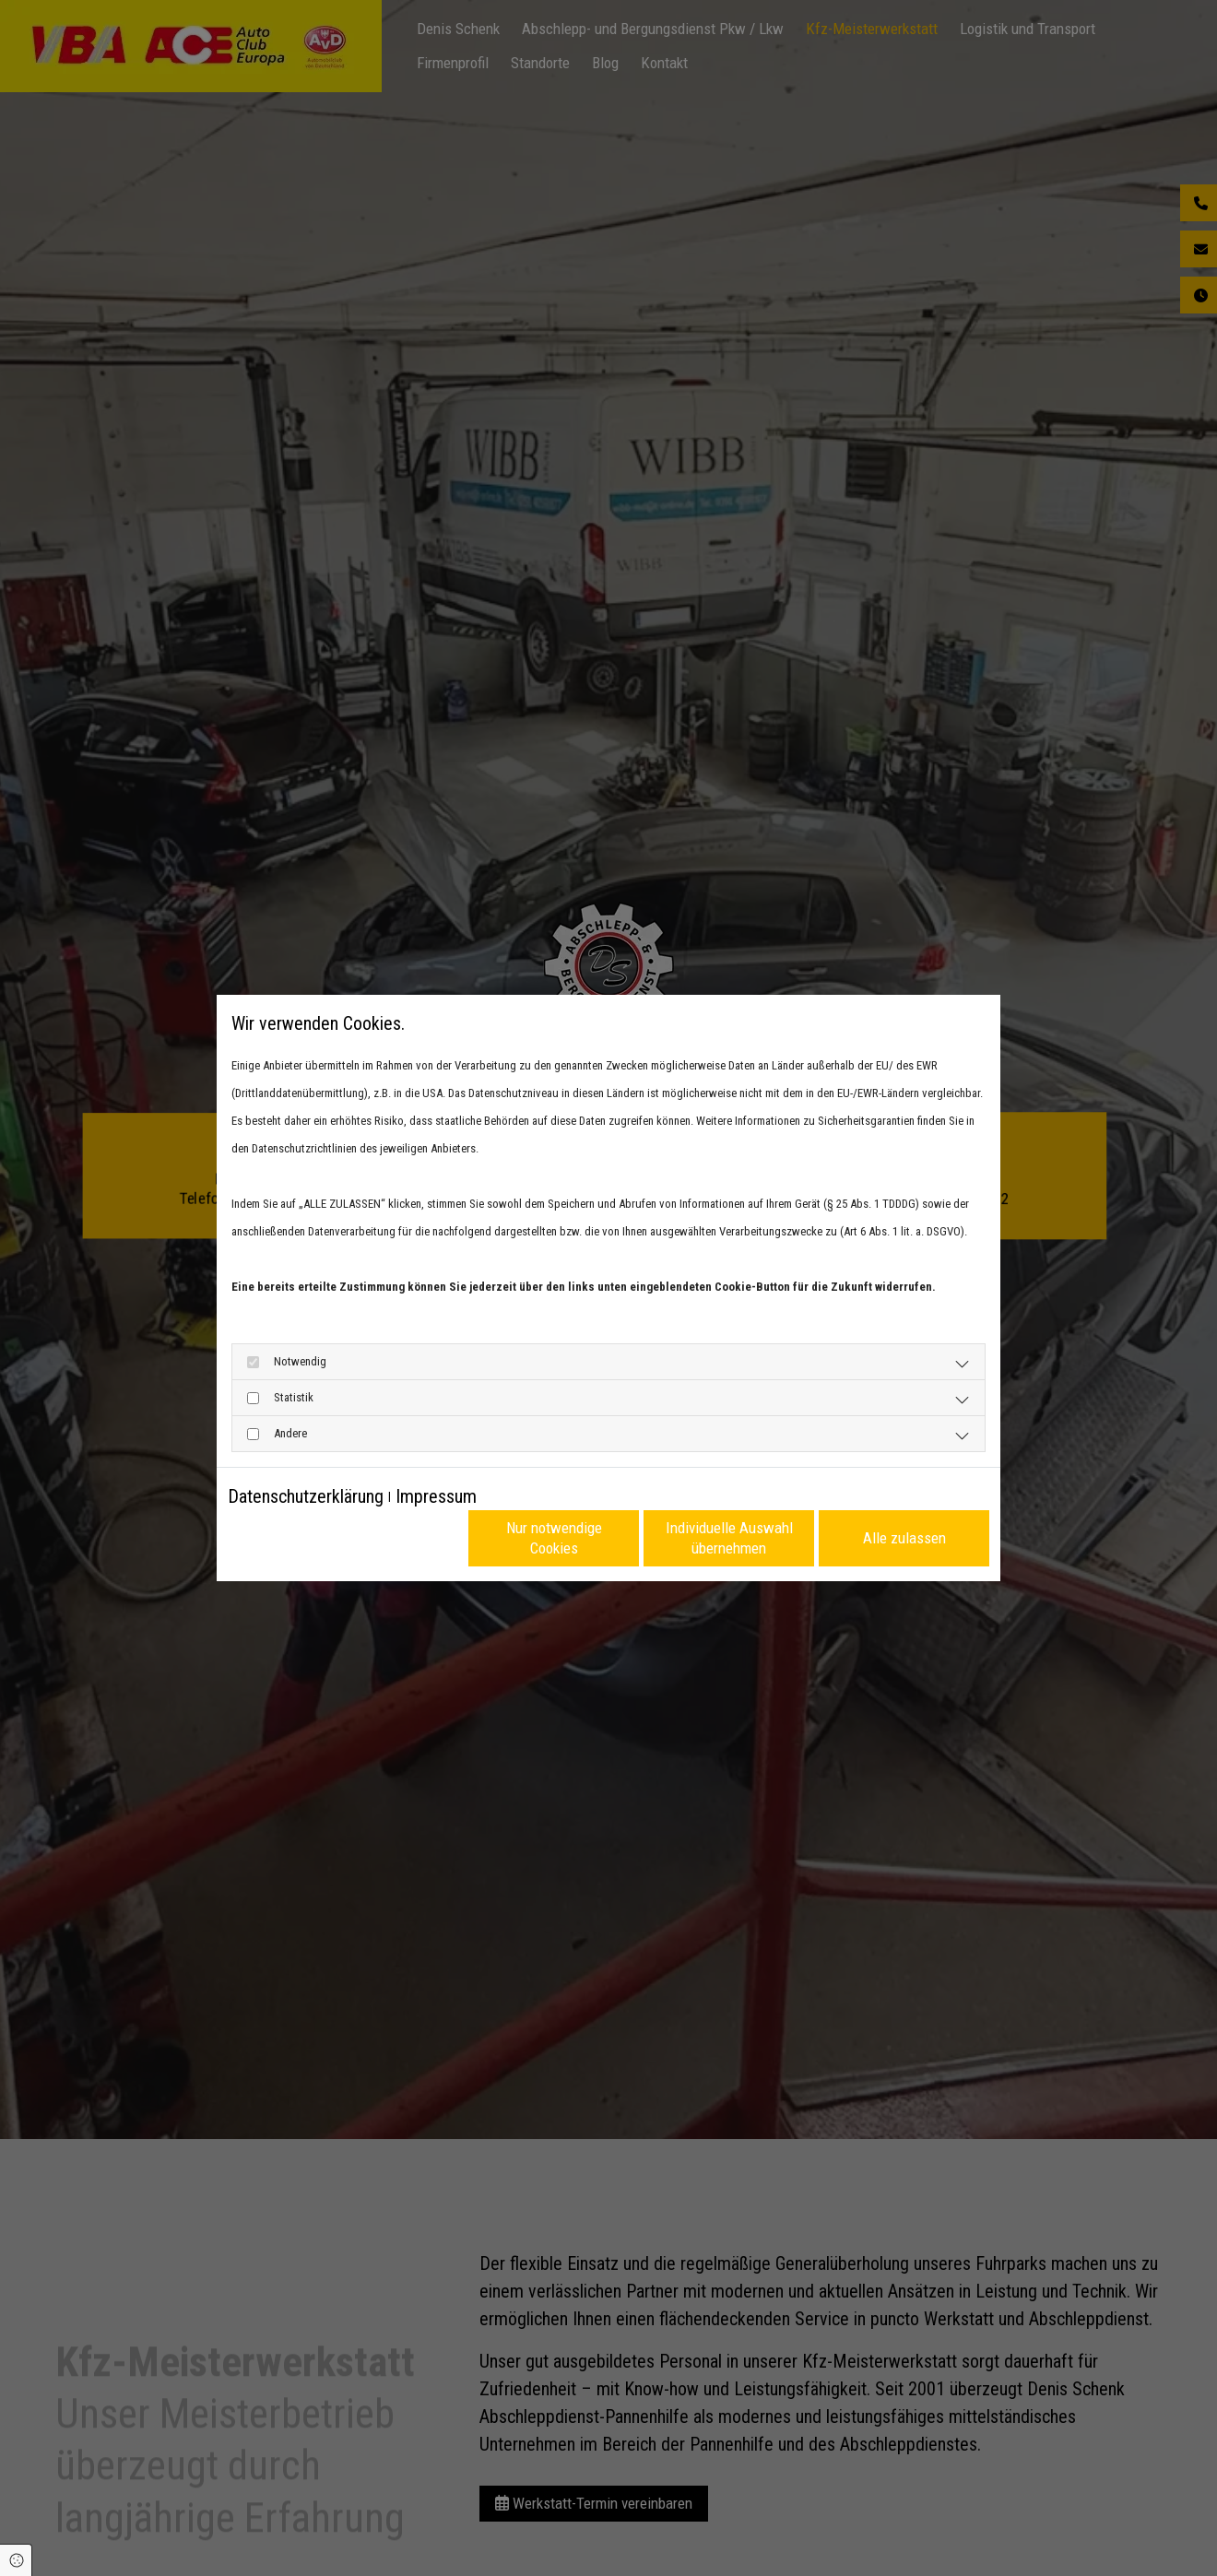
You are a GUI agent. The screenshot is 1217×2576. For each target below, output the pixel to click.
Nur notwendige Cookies (554, 1537)
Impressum (436, 1496)
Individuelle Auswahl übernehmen (729, 1537)
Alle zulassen (904, 1538)
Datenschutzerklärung (306, 1496)
